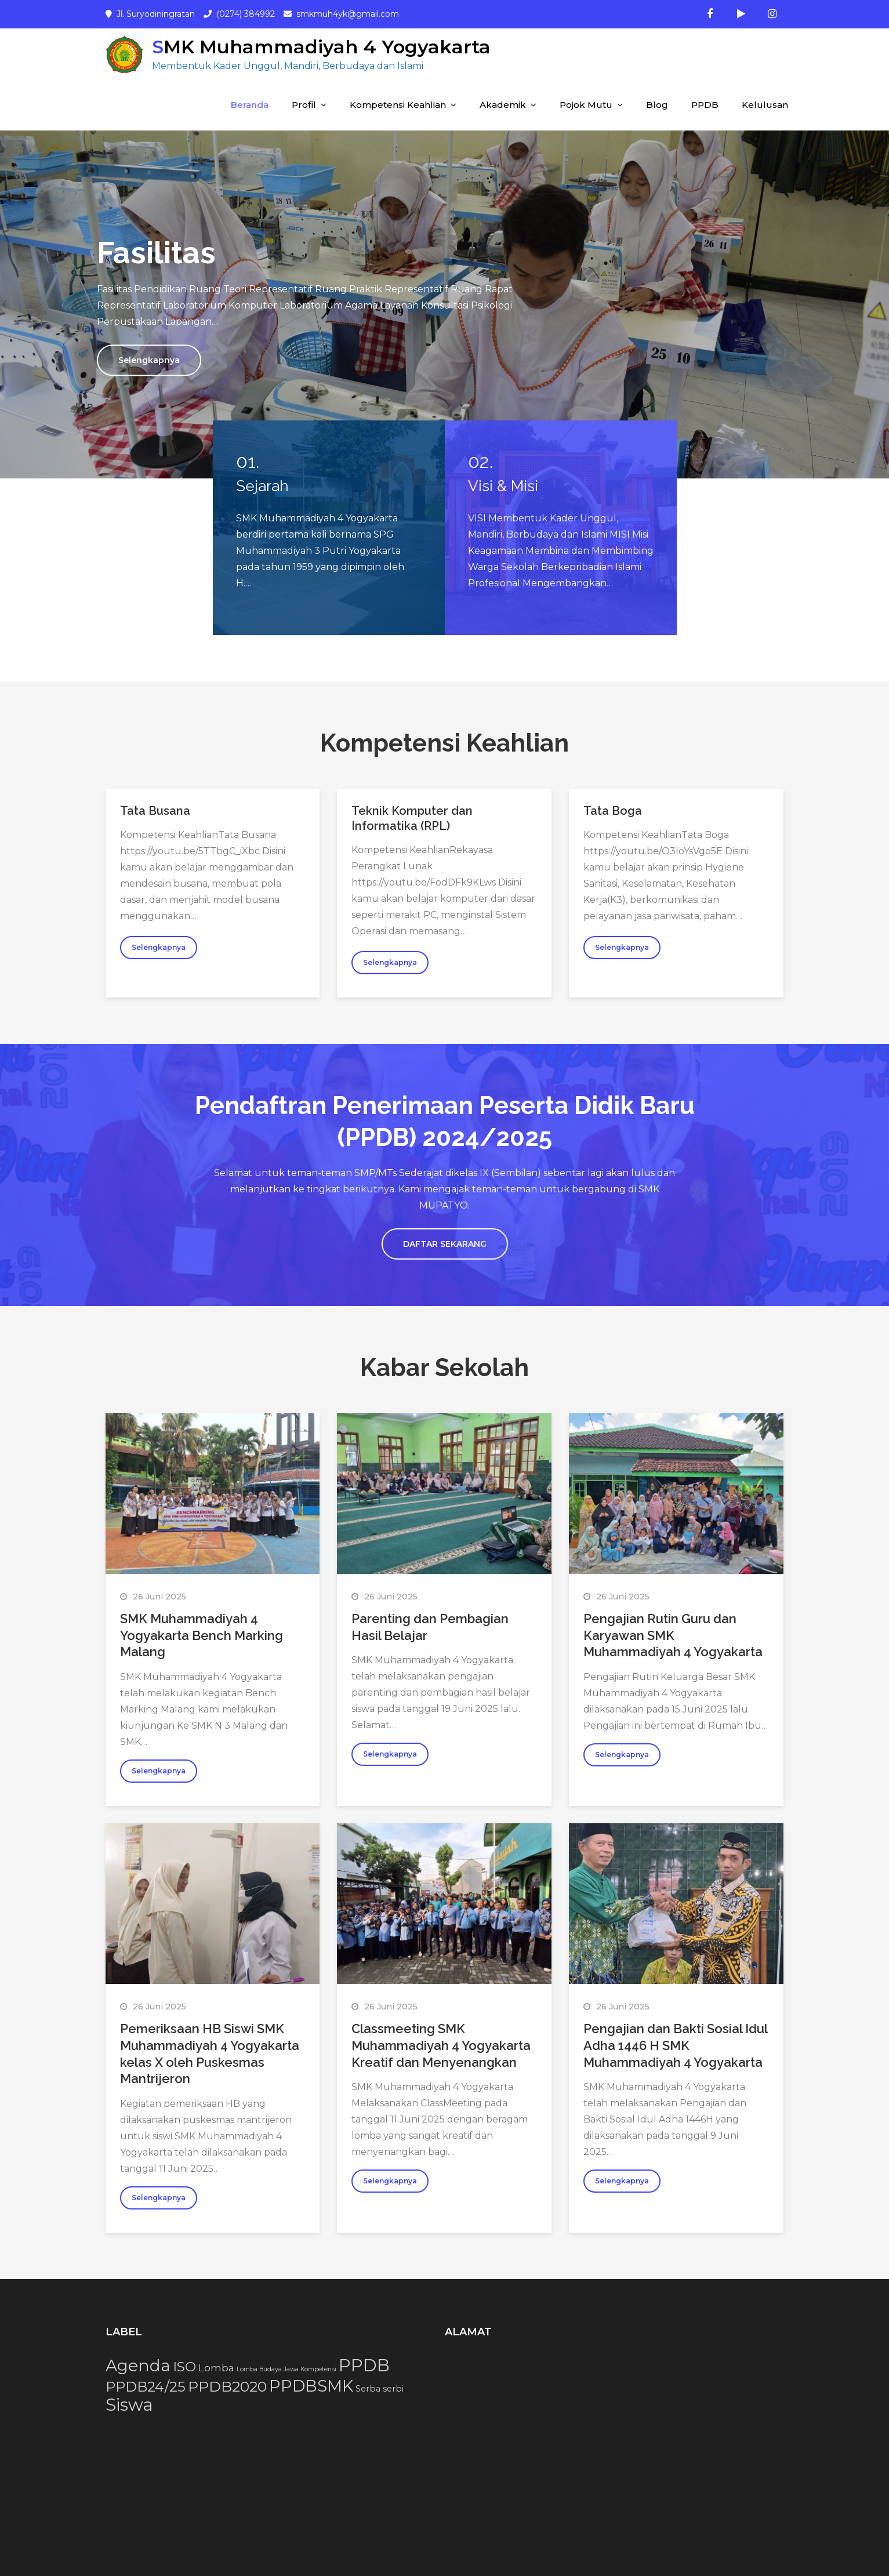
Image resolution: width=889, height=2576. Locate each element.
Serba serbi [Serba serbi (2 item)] (379, 2388)
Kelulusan (765, 104)
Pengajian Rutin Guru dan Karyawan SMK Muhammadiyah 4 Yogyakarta (673, 1635)
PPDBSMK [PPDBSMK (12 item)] (311, 2386)
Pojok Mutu (586, 104)
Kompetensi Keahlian (398, 104)
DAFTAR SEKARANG (445, 1244)
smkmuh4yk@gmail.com (347, 14)
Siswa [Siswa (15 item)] (129, 2404)
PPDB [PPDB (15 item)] (364, 2365)
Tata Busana (155, 811)
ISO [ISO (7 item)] (184, 2367)
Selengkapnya (149, 360)
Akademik (503, 104)
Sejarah (262, 486)
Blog (657, 104)
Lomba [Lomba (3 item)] (216, 2368)
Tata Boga (612, 811)
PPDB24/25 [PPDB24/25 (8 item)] (146, 2386)
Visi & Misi (503, 486)
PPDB (705, 104)
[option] (444, 304)
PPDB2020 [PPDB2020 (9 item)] (227, 2386)
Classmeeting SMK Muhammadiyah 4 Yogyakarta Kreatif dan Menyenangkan (441, 2045)
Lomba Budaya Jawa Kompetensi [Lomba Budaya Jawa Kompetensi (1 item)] (286, 2369)
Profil (304, 104)
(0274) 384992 (245, 14)
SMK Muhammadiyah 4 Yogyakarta (321, 46)
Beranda (249, 104)
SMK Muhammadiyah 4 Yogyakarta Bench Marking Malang (201, 1635)
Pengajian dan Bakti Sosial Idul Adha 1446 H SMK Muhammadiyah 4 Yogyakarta (675, 2045)
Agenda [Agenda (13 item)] (138, 2365)
